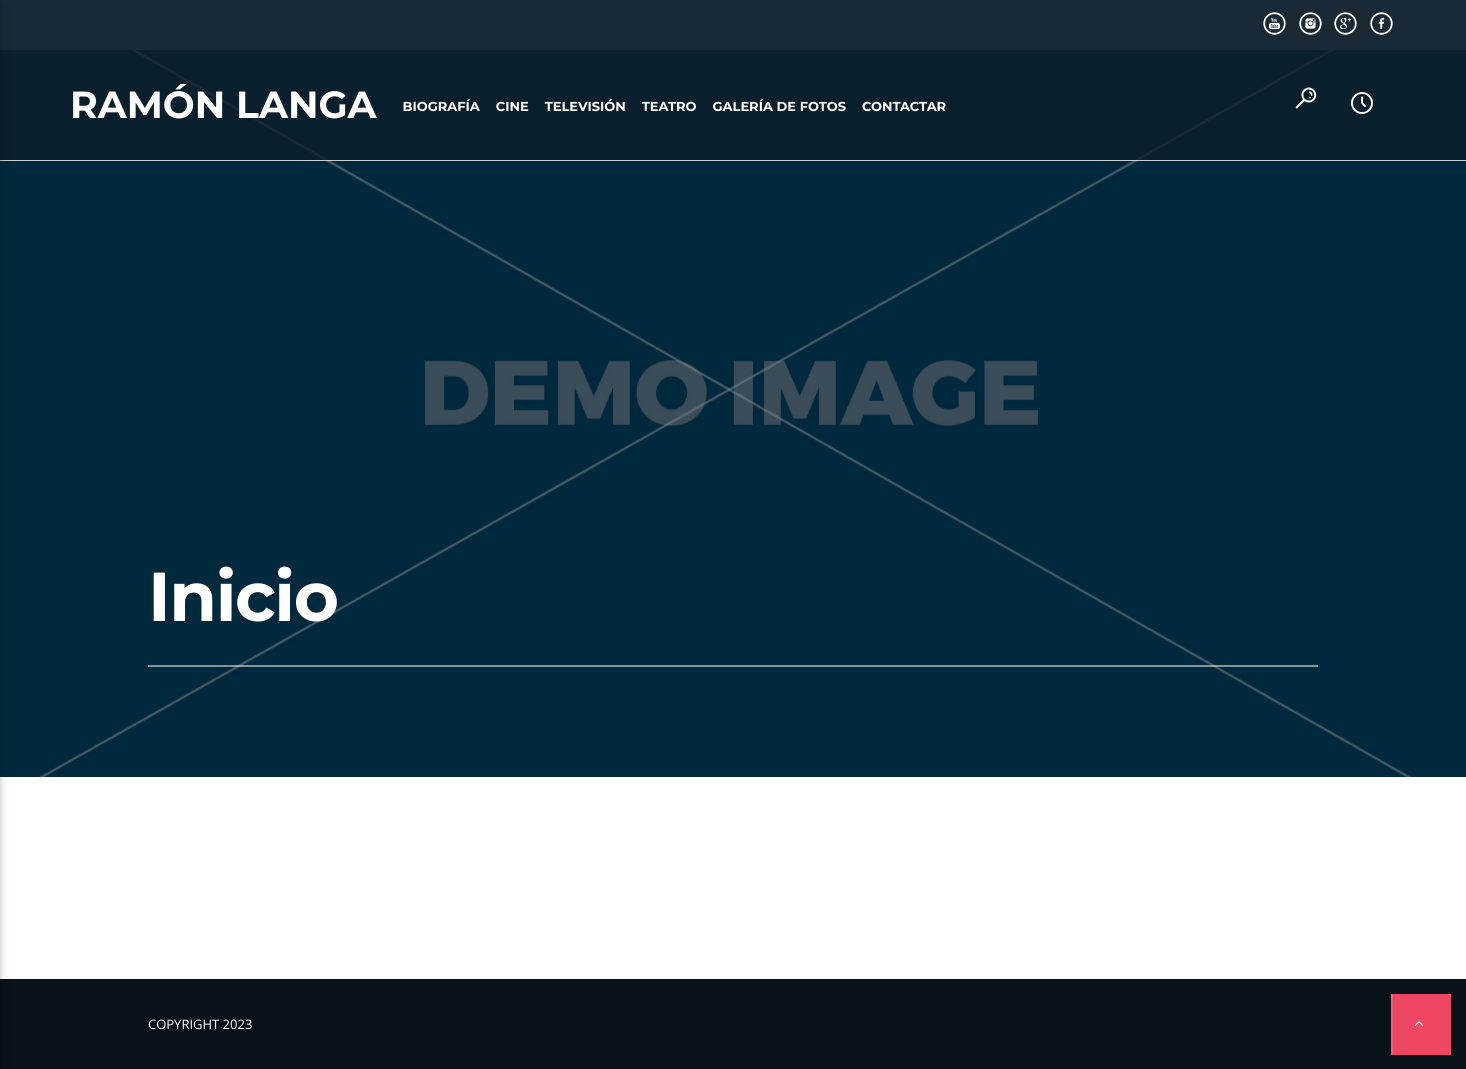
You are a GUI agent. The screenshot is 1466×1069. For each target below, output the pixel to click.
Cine (512, 107)
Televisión (585, 107)
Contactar (904, 107)
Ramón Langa (223, 105)
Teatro (669, 107)
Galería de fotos (779, 107)
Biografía (441, 107)
